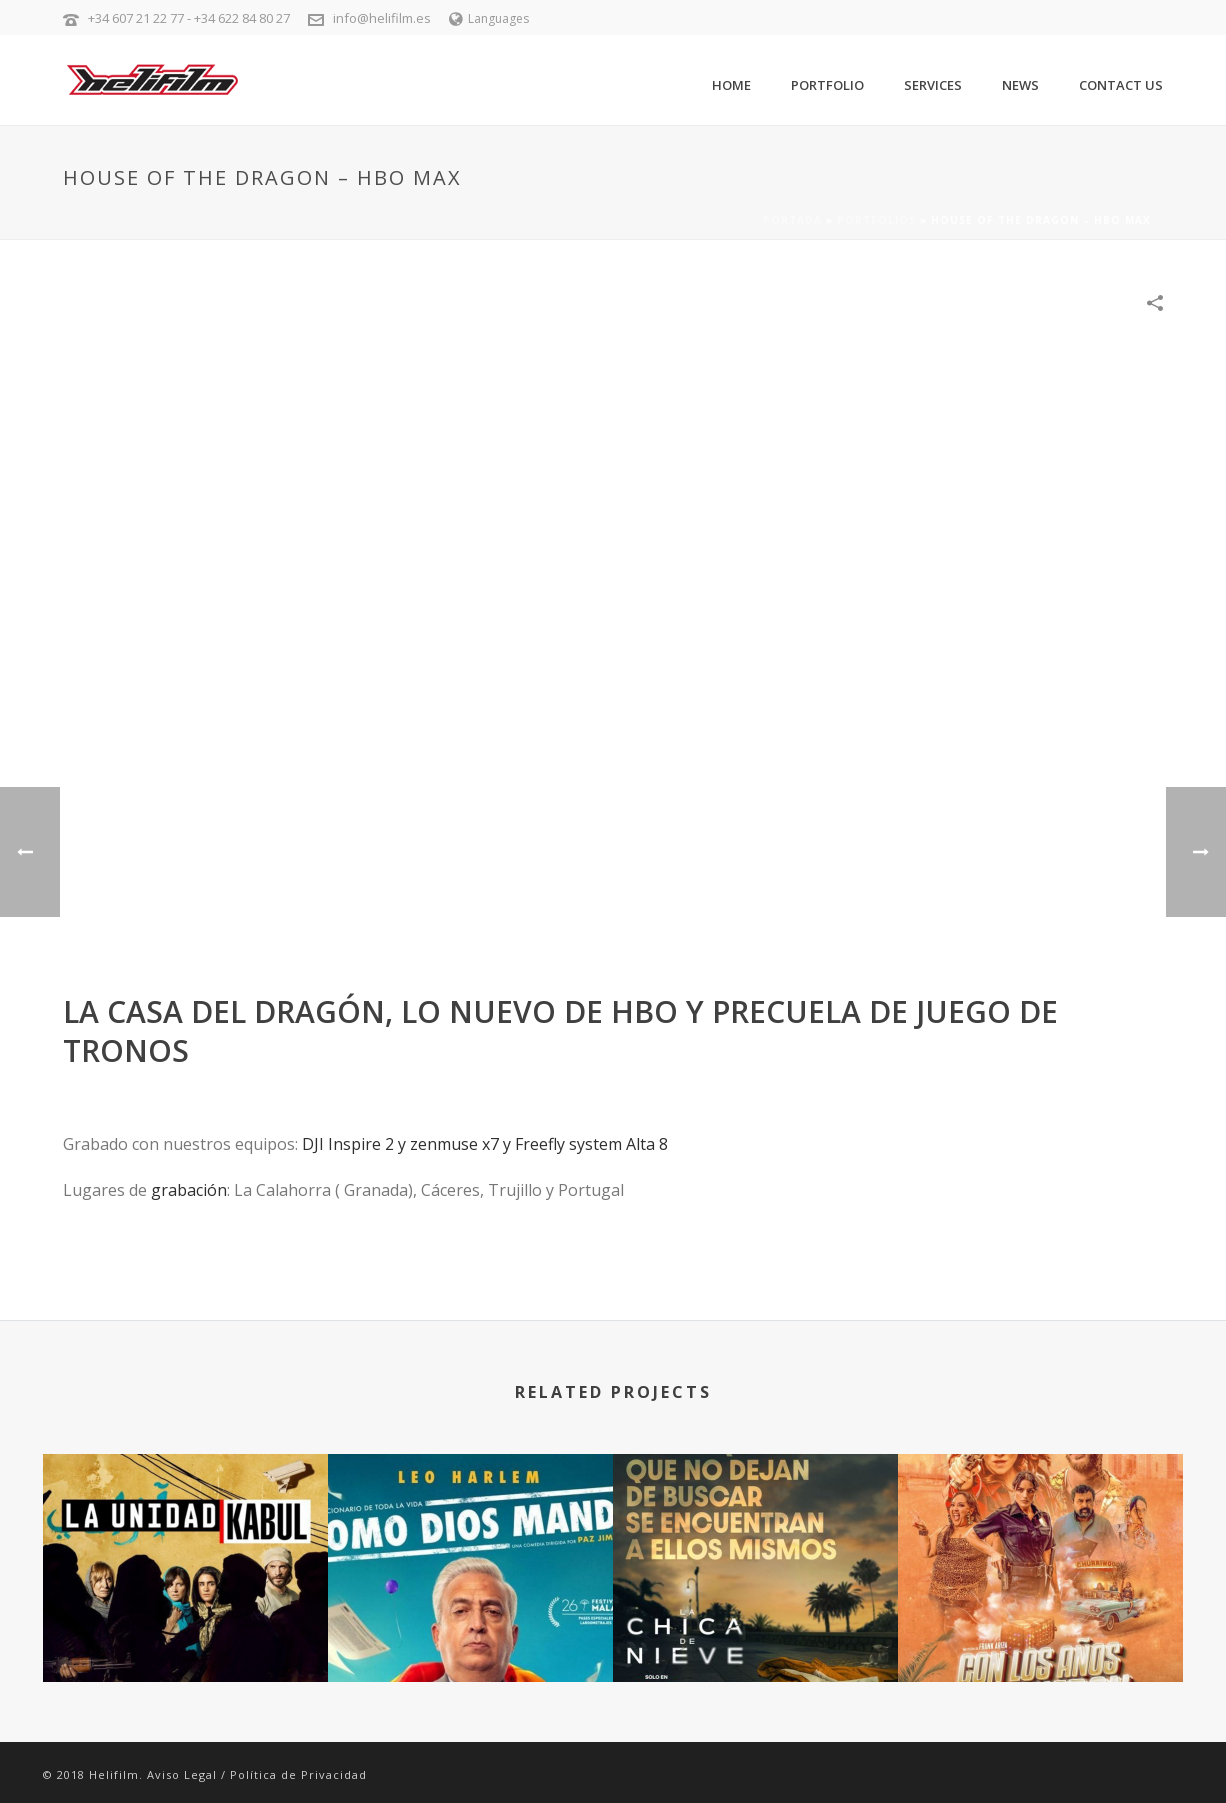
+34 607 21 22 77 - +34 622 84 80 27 (189, 18)
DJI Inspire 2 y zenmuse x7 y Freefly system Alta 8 (485, 1144)
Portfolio (827, 85)
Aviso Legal (182, 1774)
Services (933, 85)
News (1020, 85)
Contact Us (1121, 85)
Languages (489, 18)
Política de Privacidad (298, 1774)
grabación (189, 1190)
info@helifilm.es (382, 18)
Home (731, 85)
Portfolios (876, 220)
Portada (792, 220)
